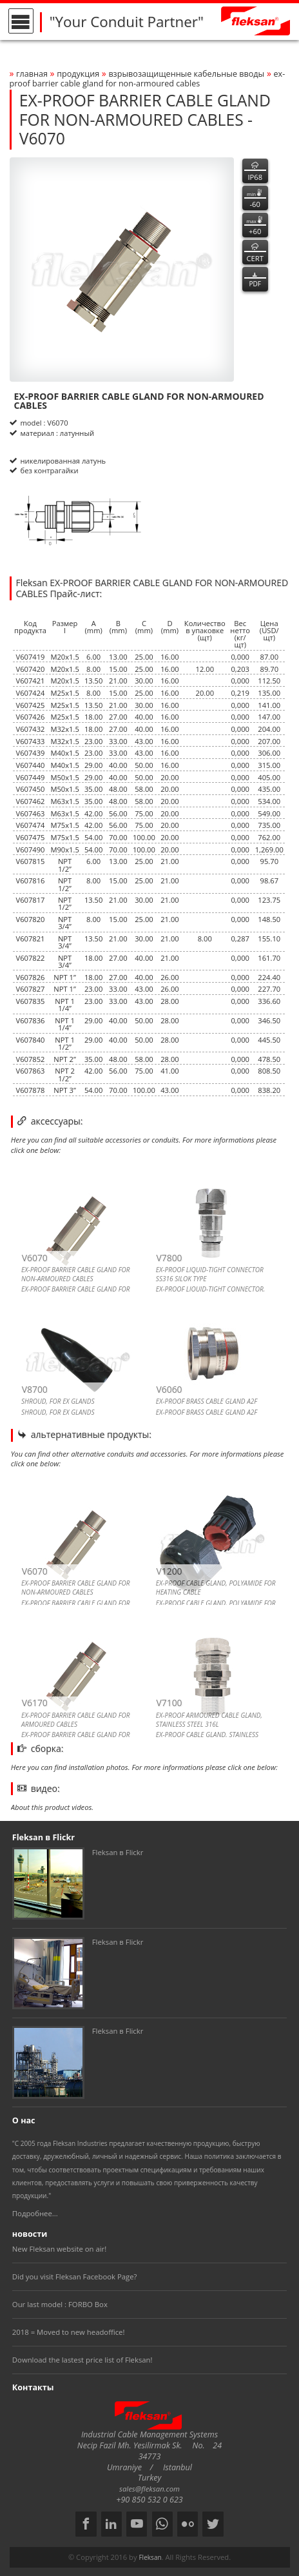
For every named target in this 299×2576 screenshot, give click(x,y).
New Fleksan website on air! (59, 2249)
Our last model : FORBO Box (60, 2304)
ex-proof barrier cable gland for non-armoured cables (147, 78)
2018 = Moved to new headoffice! (68, 2332)
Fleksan (150, 2557)
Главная (32, 73)
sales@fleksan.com (149, 2488)
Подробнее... (35, 2213)
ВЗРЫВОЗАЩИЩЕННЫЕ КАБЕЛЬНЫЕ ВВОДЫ (186, 73)
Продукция (78, 73)
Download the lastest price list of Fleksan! (82, 2360)
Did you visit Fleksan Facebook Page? (74, 2276)
